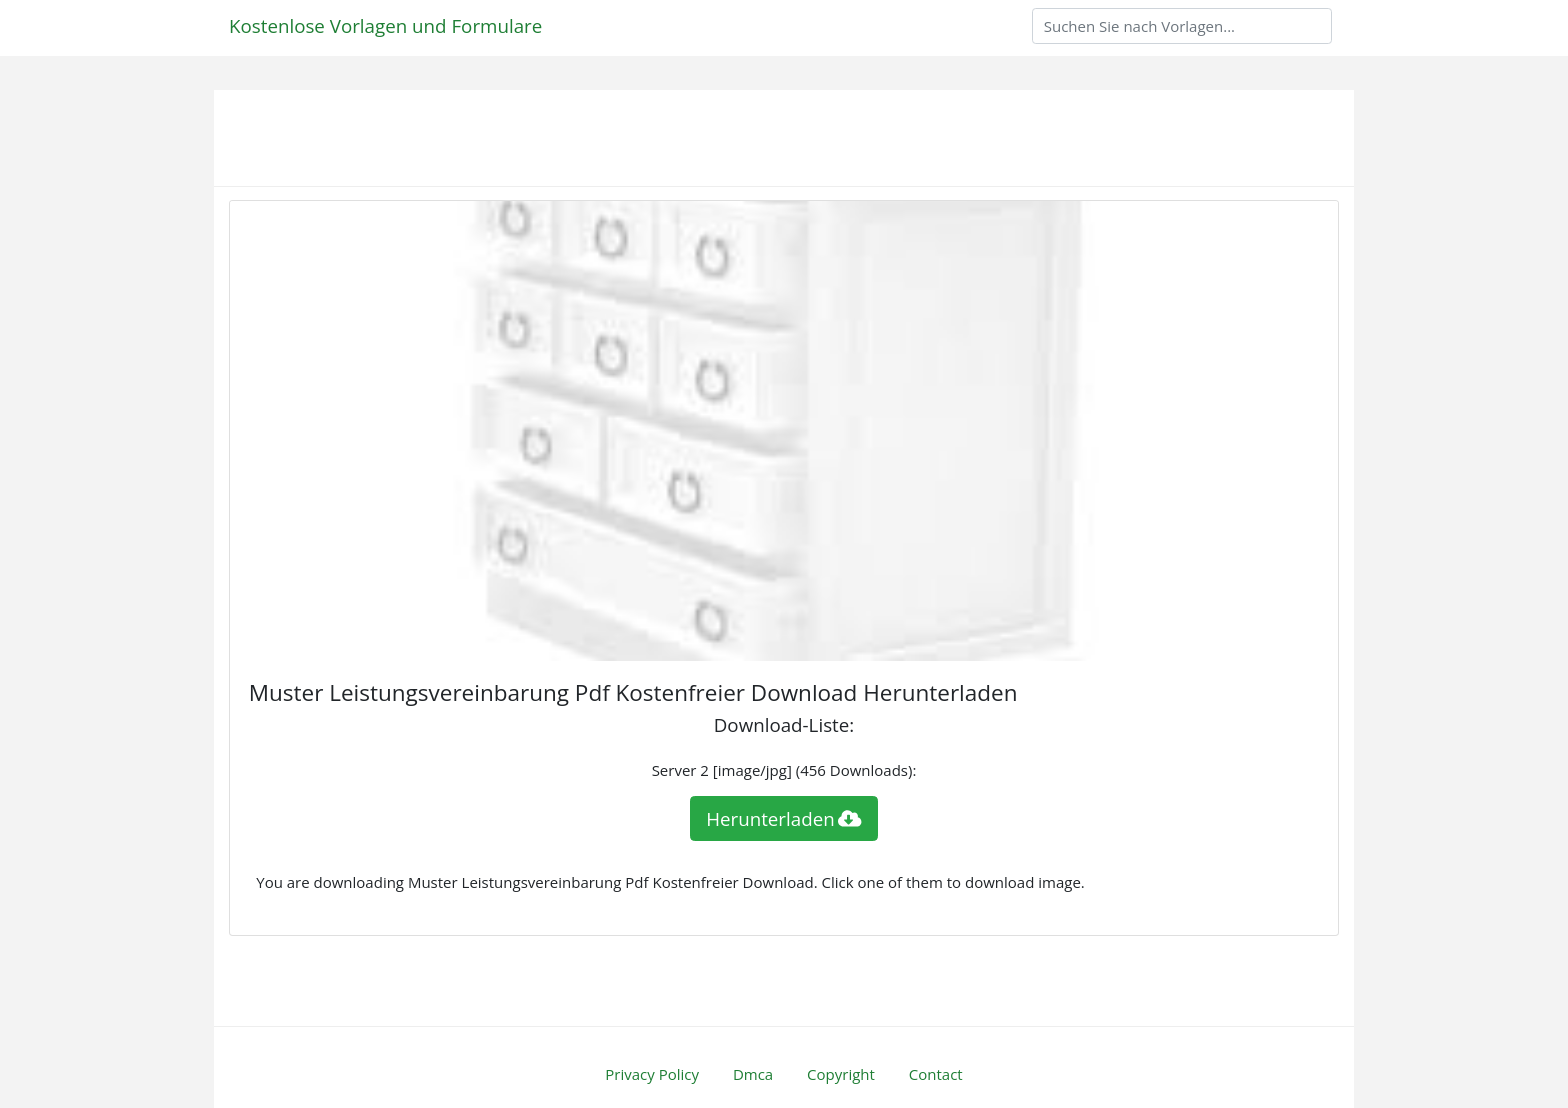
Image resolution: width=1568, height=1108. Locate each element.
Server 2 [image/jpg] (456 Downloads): (784, 770)
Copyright (841, 1074)
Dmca (753, 1074)
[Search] (1182, 26)
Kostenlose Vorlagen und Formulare (385, 25)
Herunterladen (784, 818)
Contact (936, 1074)
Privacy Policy (652, 1074)
